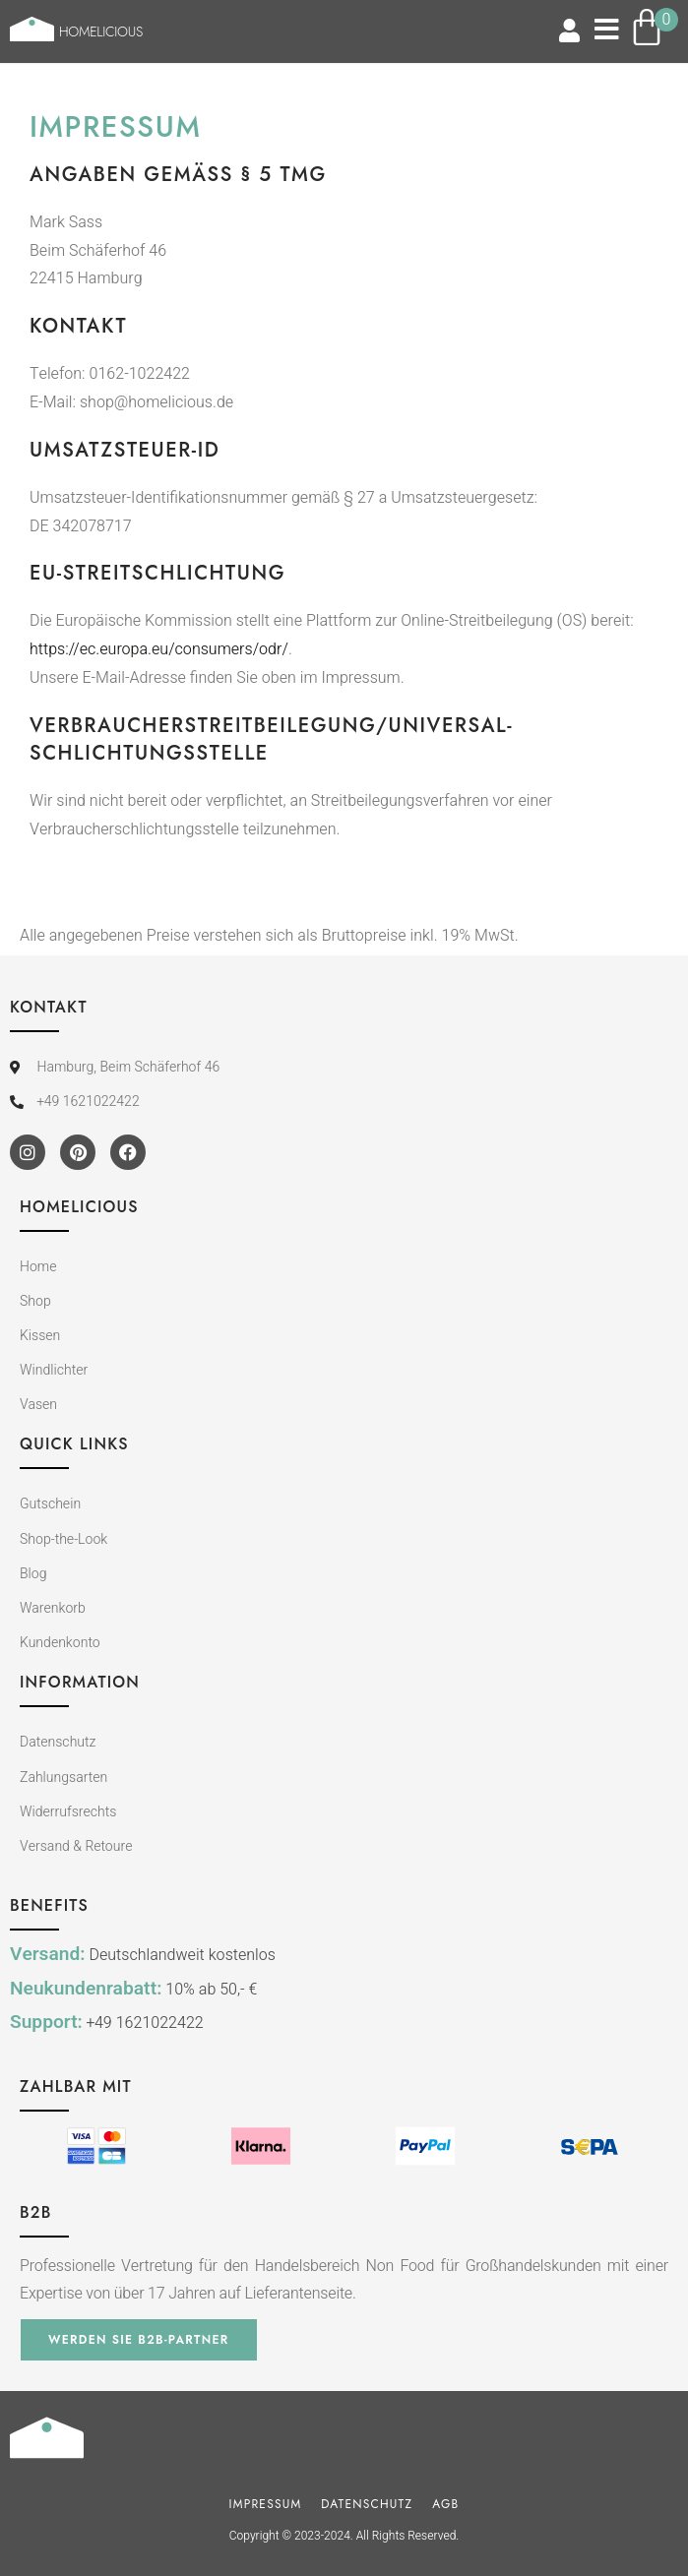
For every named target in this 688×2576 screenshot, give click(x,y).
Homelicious (101, 31)
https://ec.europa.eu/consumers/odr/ (159, 649)
